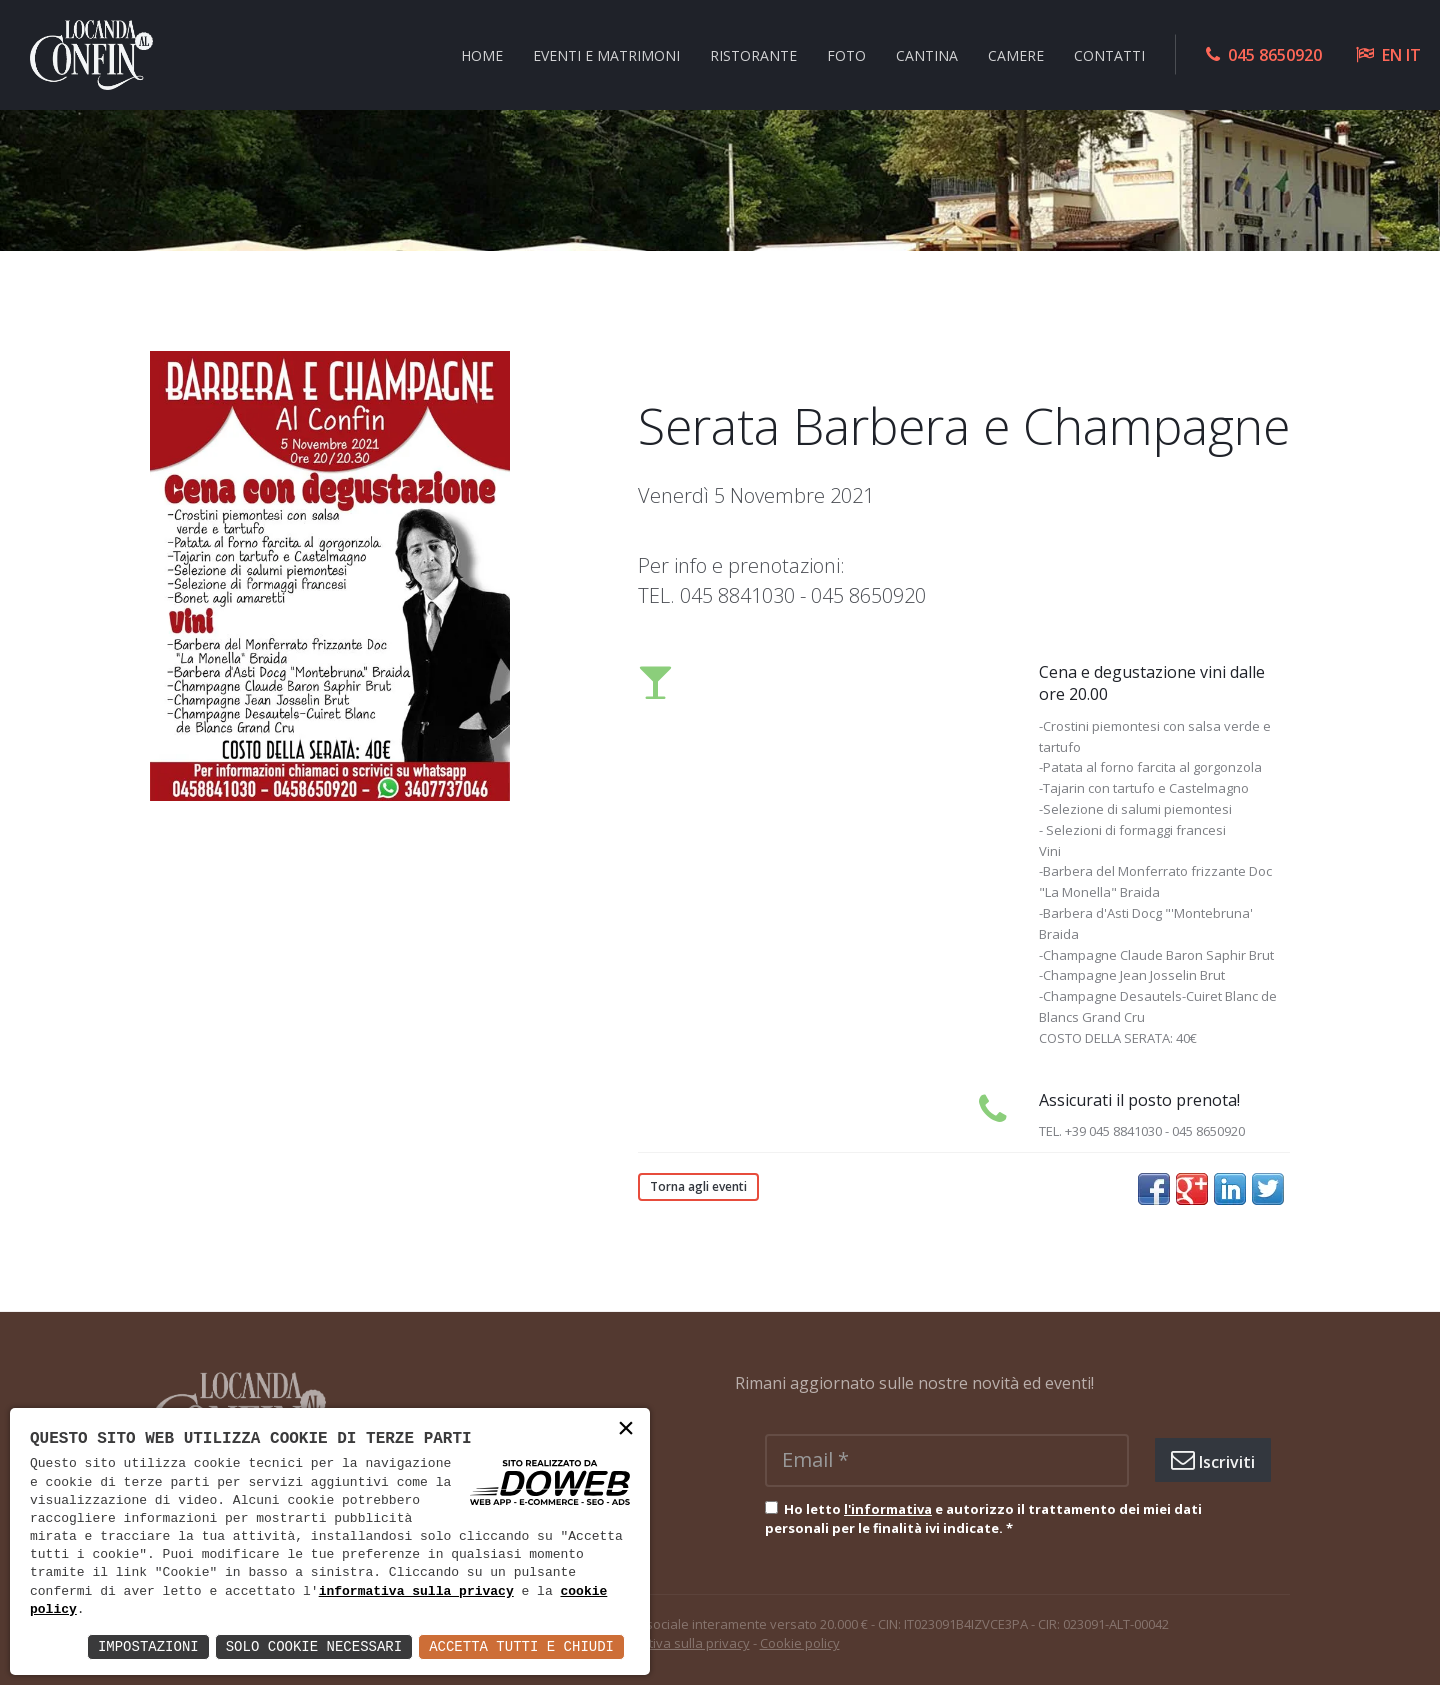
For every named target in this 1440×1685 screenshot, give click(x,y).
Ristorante (753, 54)
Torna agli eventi (698, 1186)
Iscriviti (1213, 1460)
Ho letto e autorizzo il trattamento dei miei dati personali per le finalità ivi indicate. (983, 1519)
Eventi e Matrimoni (606, 54)
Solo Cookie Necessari (314, 1646)
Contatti (1109, 54)
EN (1392, 55)
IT (1413, 55)
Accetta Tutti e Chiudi (521, 1646)
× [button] (626, 1430)
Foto (846, 54)
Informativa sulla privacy (675, 1643)
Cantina (927, 54)
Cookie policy (800, 1643)
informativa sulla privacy (416, 1592)
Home (482, 54)
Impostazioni (148, 1646)
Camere (1016, 54)
